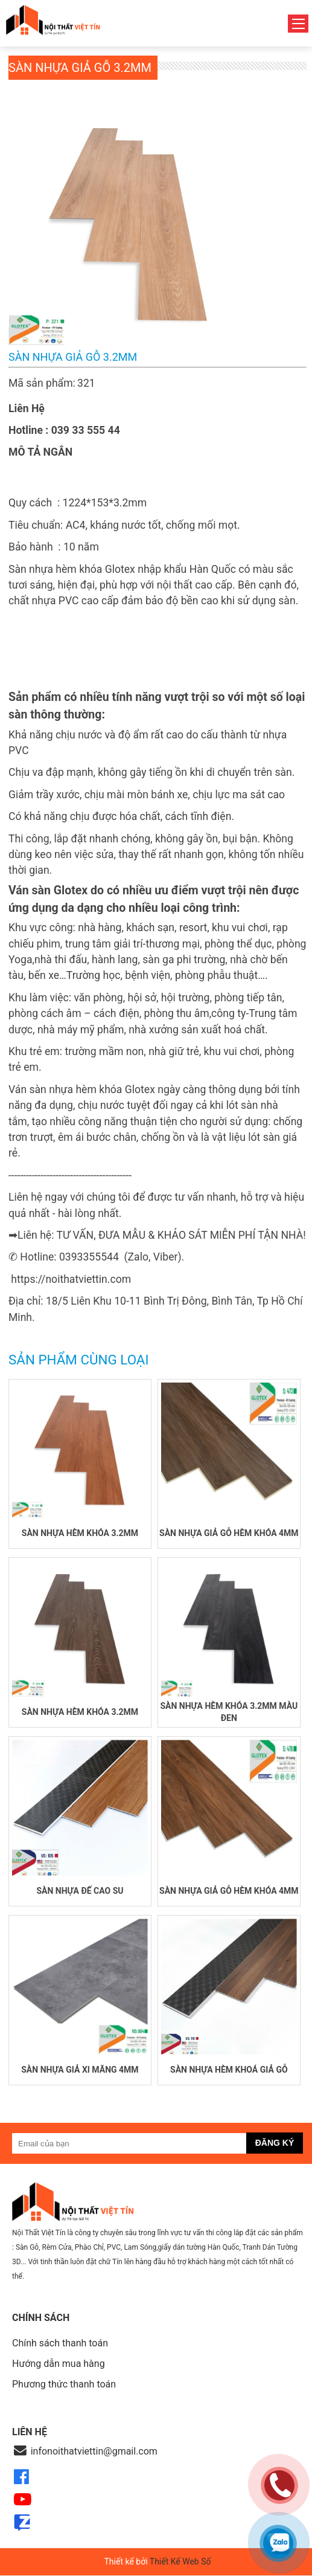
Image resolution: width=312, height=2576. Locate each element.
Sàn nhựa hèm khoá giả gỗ (229, 2069)
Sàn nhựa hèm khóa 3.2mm (80, 1533)
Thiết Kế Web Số (180, 2561)
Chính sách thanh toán (60, 2343)
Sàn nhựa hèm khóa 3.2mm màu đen (229, 1712)
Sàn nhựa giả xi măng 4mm (79, 2069)
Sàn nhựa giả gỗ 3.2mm (79, 67)
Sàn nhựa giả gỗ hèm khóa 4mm (229, 1533)
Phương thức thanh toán (64, 2384)
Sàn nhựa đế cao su (79, 1891)
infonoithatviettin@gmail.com (94, 2451)
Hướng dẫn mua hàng (58, 2363)
